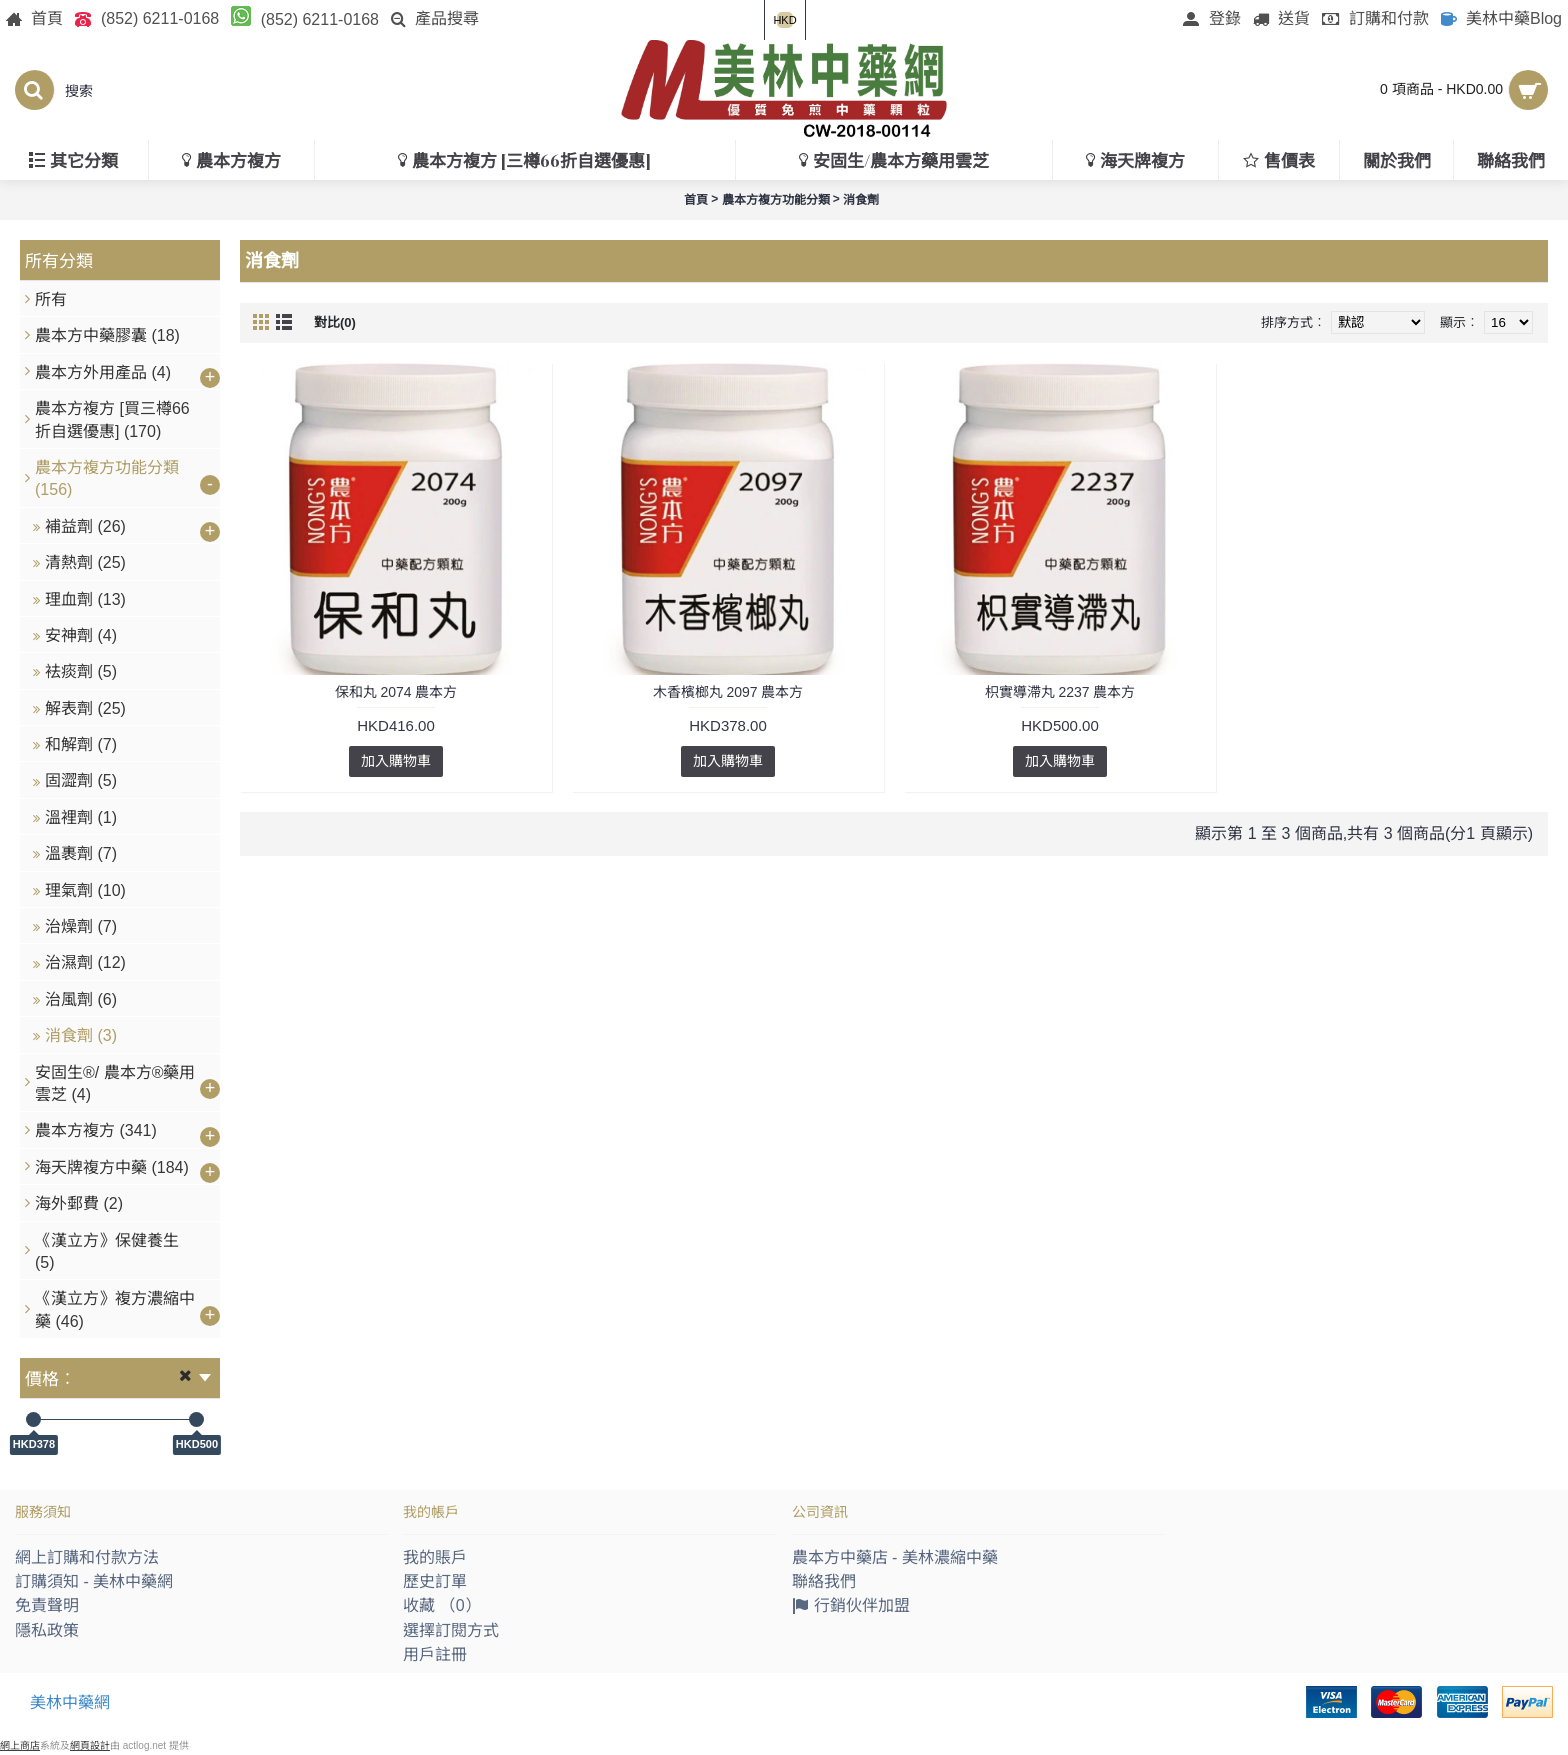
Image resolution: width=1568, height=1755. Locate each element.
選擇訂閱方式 (451, 1630)
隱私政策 (47, 1630)
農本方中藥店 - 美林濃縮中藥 (895, 1557)
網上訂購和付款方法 (87, 1557)
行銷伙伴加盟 (851, 1607)
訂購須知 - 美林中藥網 (94, 1581)
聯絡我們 (824, 1581)
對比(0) (335, 322)
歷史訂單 (435, 1581)
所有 (51, 299)
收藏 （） (441, 1605)
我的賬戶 (435, 1557)
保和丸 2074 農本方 (396, 692)
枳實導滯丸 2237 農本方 (1060, 692)
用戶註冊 (435, 1654)
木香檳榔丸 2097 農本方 (728, 692)
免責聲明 (47, 1605)
